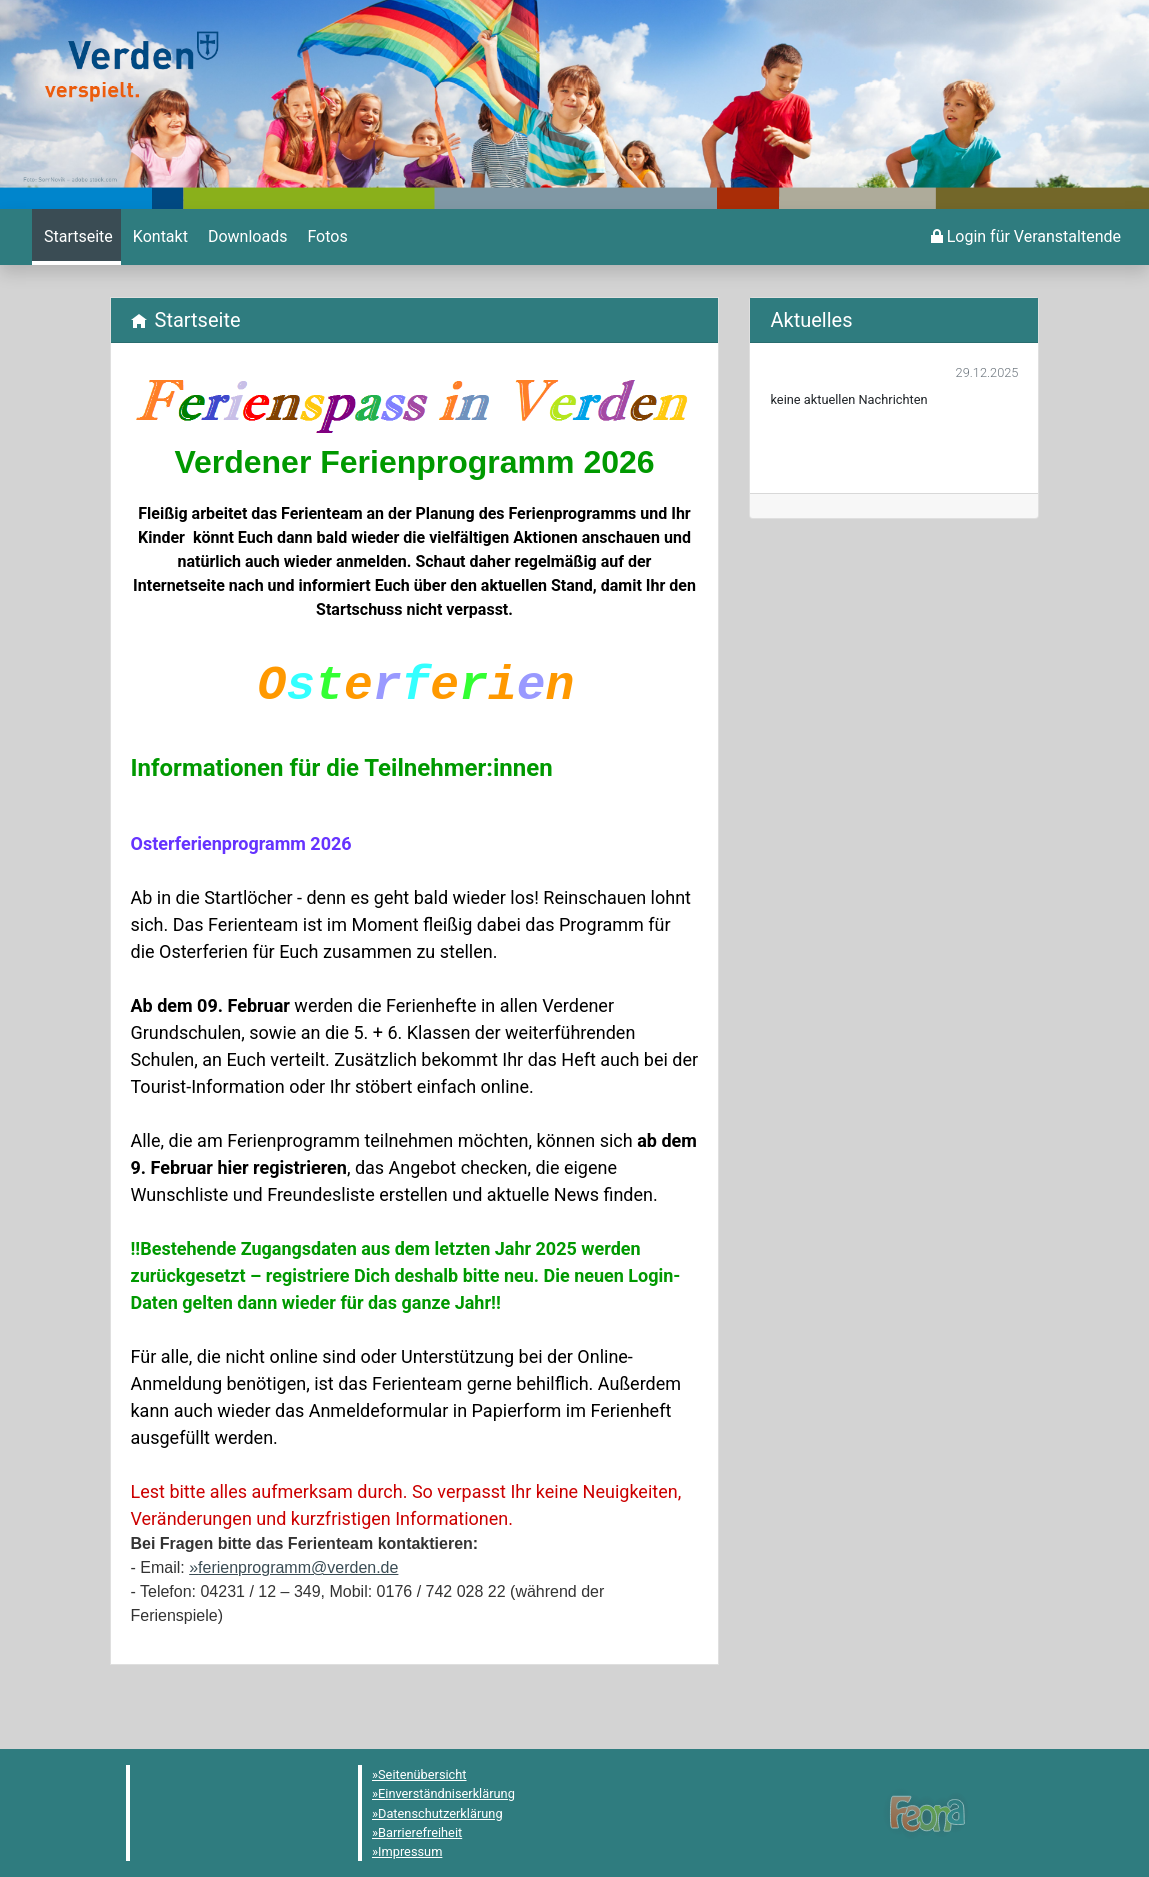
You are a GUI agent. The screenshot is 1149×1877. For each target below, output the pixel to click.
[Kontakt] (158, 237)
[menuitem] (76, 237)
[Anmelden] (1026, 237)
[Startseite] (76, 237)
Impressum (410, 1851)
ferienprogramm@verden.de (298, 1567)
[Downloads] (245, 237)
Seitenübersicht (422, 1774)
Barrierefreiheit (420, 1832)
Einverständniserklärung (446, 1793)
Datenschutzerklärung (440, 1813)
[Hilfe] (325, 237)
